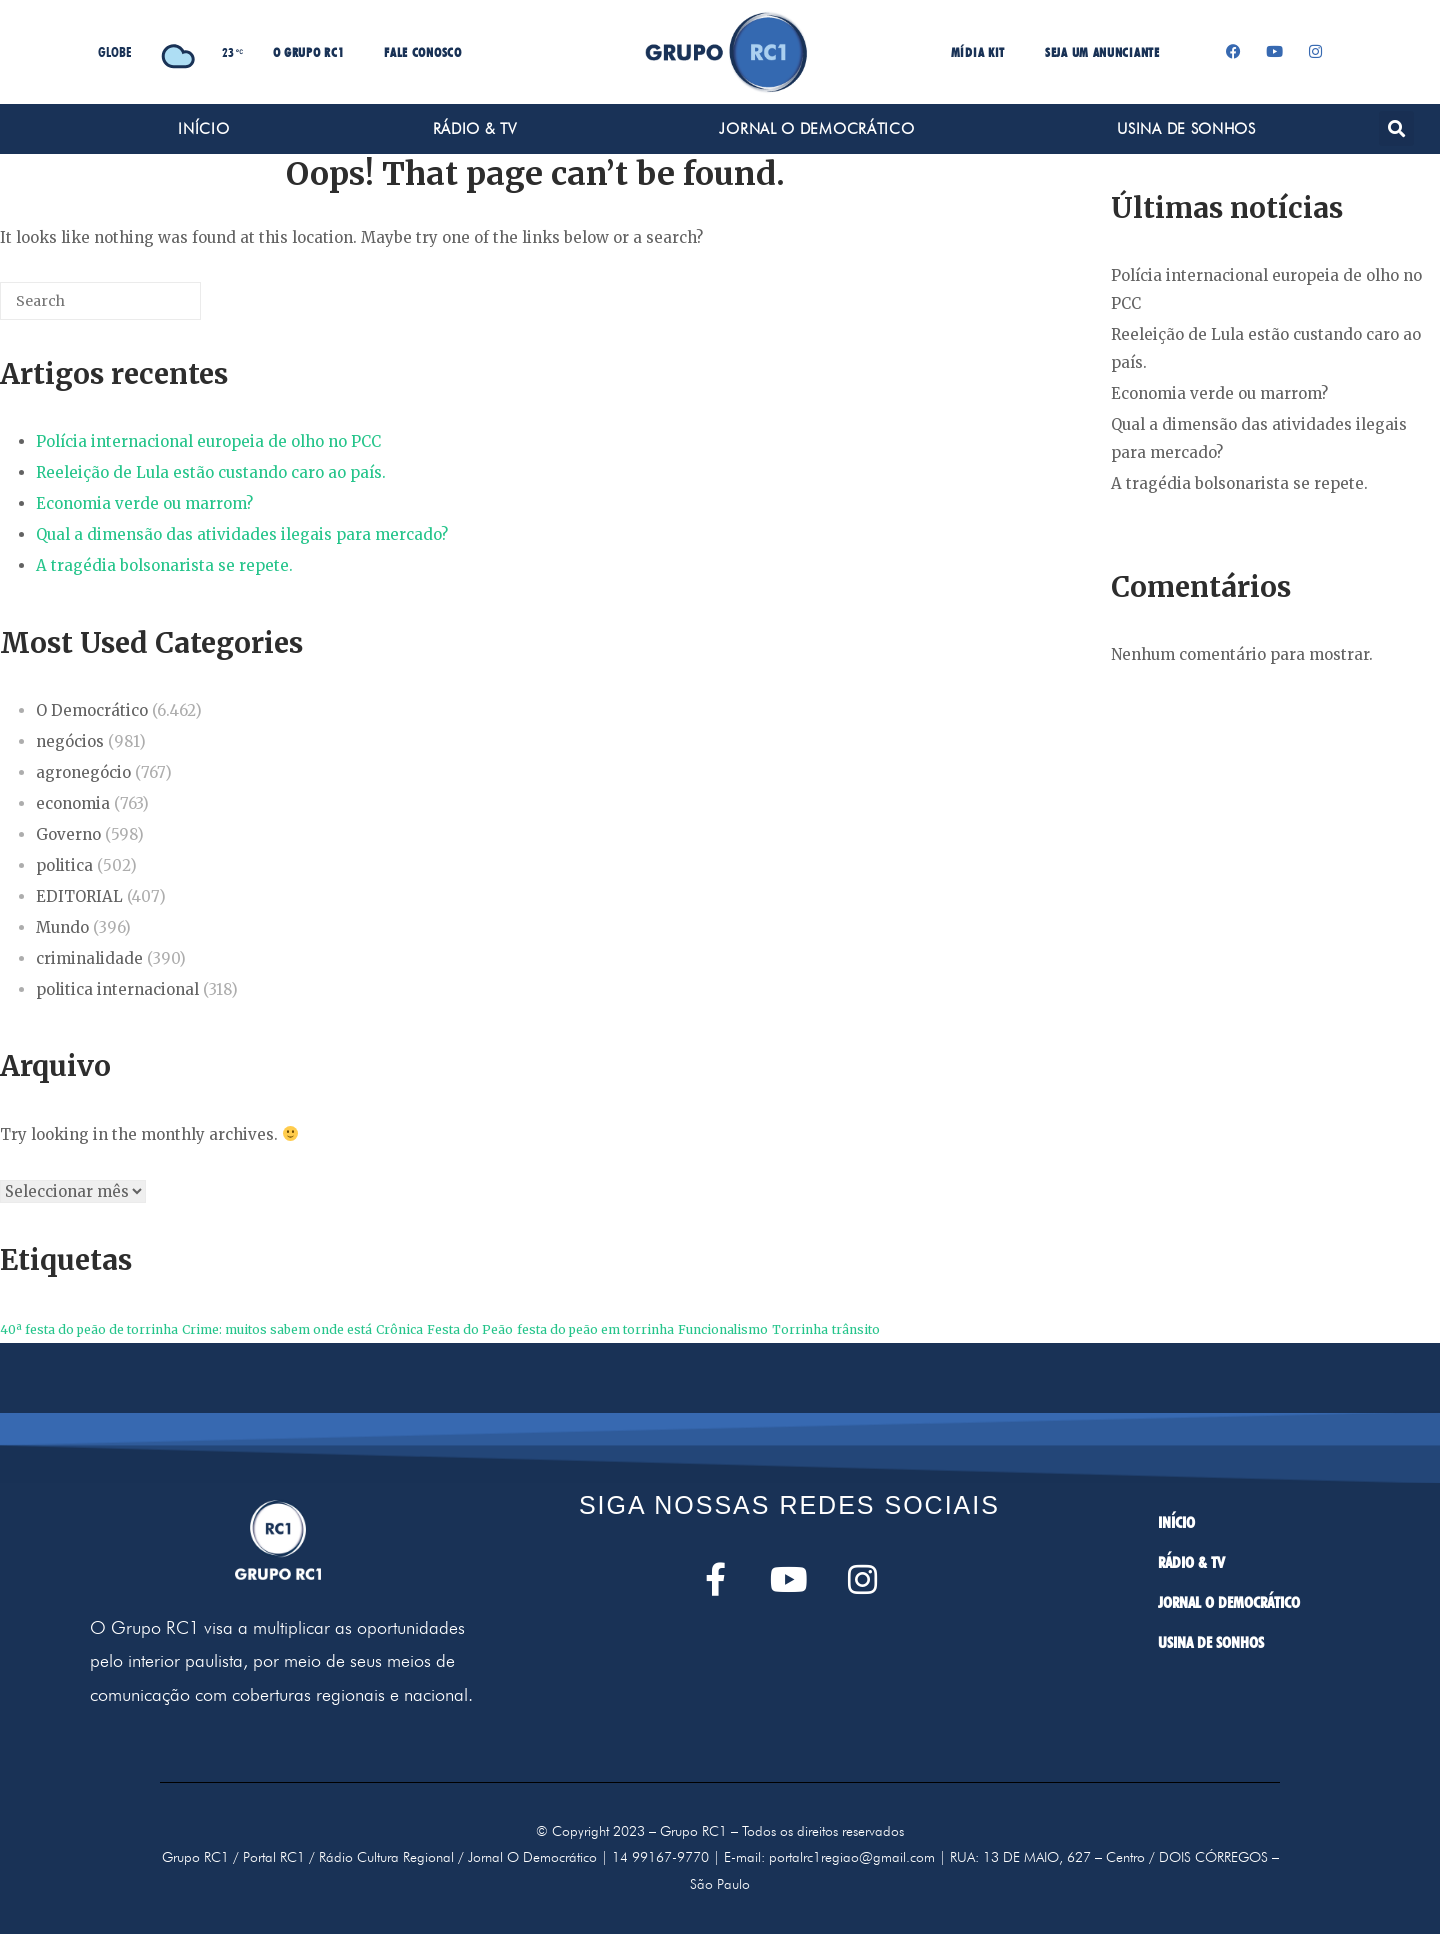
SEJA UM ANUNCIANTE (1102, 52)
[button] (1396, 128)
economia (73, 803)
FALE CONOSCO (422, 52)
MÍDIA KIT (978, 52)
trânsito (856, 1329)
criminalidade (89, 958)
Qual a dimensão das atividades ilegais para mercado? (242, 534)
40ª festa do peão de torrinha (89, 1329)
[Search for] (100, 301)
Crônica (399, 1329)
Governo (68, 834)
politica (64, 865)
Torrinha (800, 1329)
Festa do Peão (470, 1329)
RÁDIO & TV (475, 129)
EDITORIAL (79, 896)
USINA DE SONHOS (1186, 129)
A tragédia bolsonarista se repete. (164, 565)
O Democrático (92, 710)
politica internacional (117, 989)
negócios (70, 741)
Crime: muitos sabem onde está (277, 1329)
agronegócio (83, 772)
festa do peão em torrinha (595, 1329)
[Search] (156, 308)
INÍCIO (203, 129)
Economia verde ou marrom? (144, 503)
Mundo (62, 927)
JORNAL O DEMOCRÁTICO (816, 129)
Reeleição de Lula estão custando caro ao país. (211, 472)
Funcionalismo (723, 1329)
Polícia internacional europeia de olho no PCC (208, 441)
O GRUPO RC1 (309, 52)
